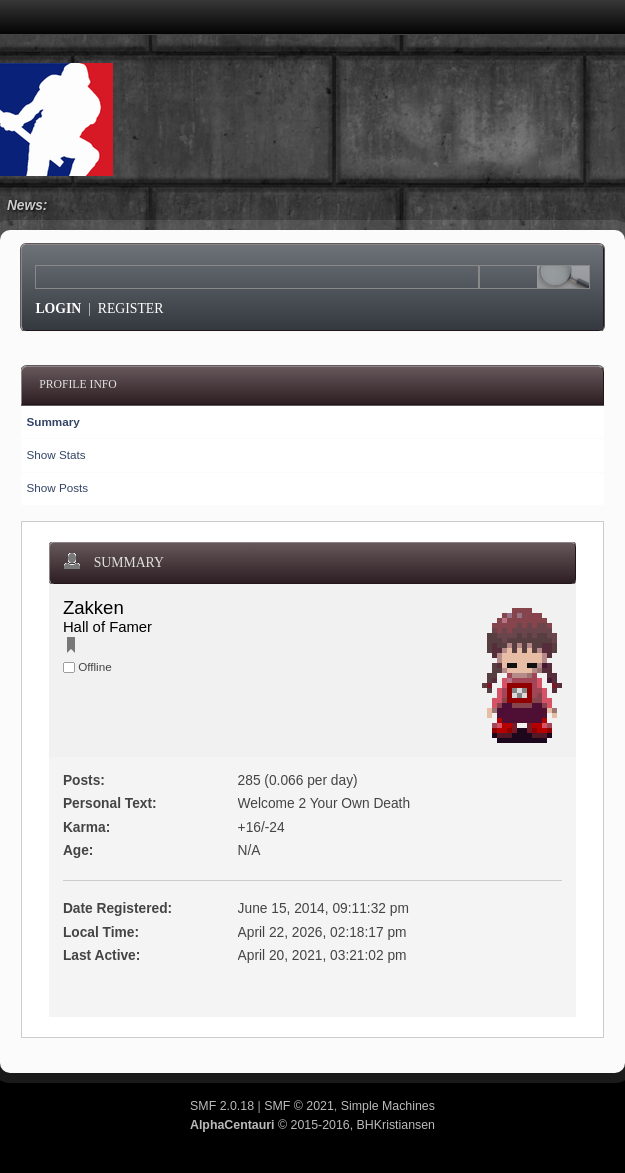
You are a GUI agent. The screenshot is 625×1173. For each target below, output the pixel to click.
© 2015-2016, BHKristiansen (312, 1125)
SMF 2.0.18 (222, 1106)
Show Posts (57, 487)
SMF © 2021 (299, 1106)
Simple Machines (388, 1106)
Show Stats (55, 454)
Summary (52, 421)
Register (131, 308)
